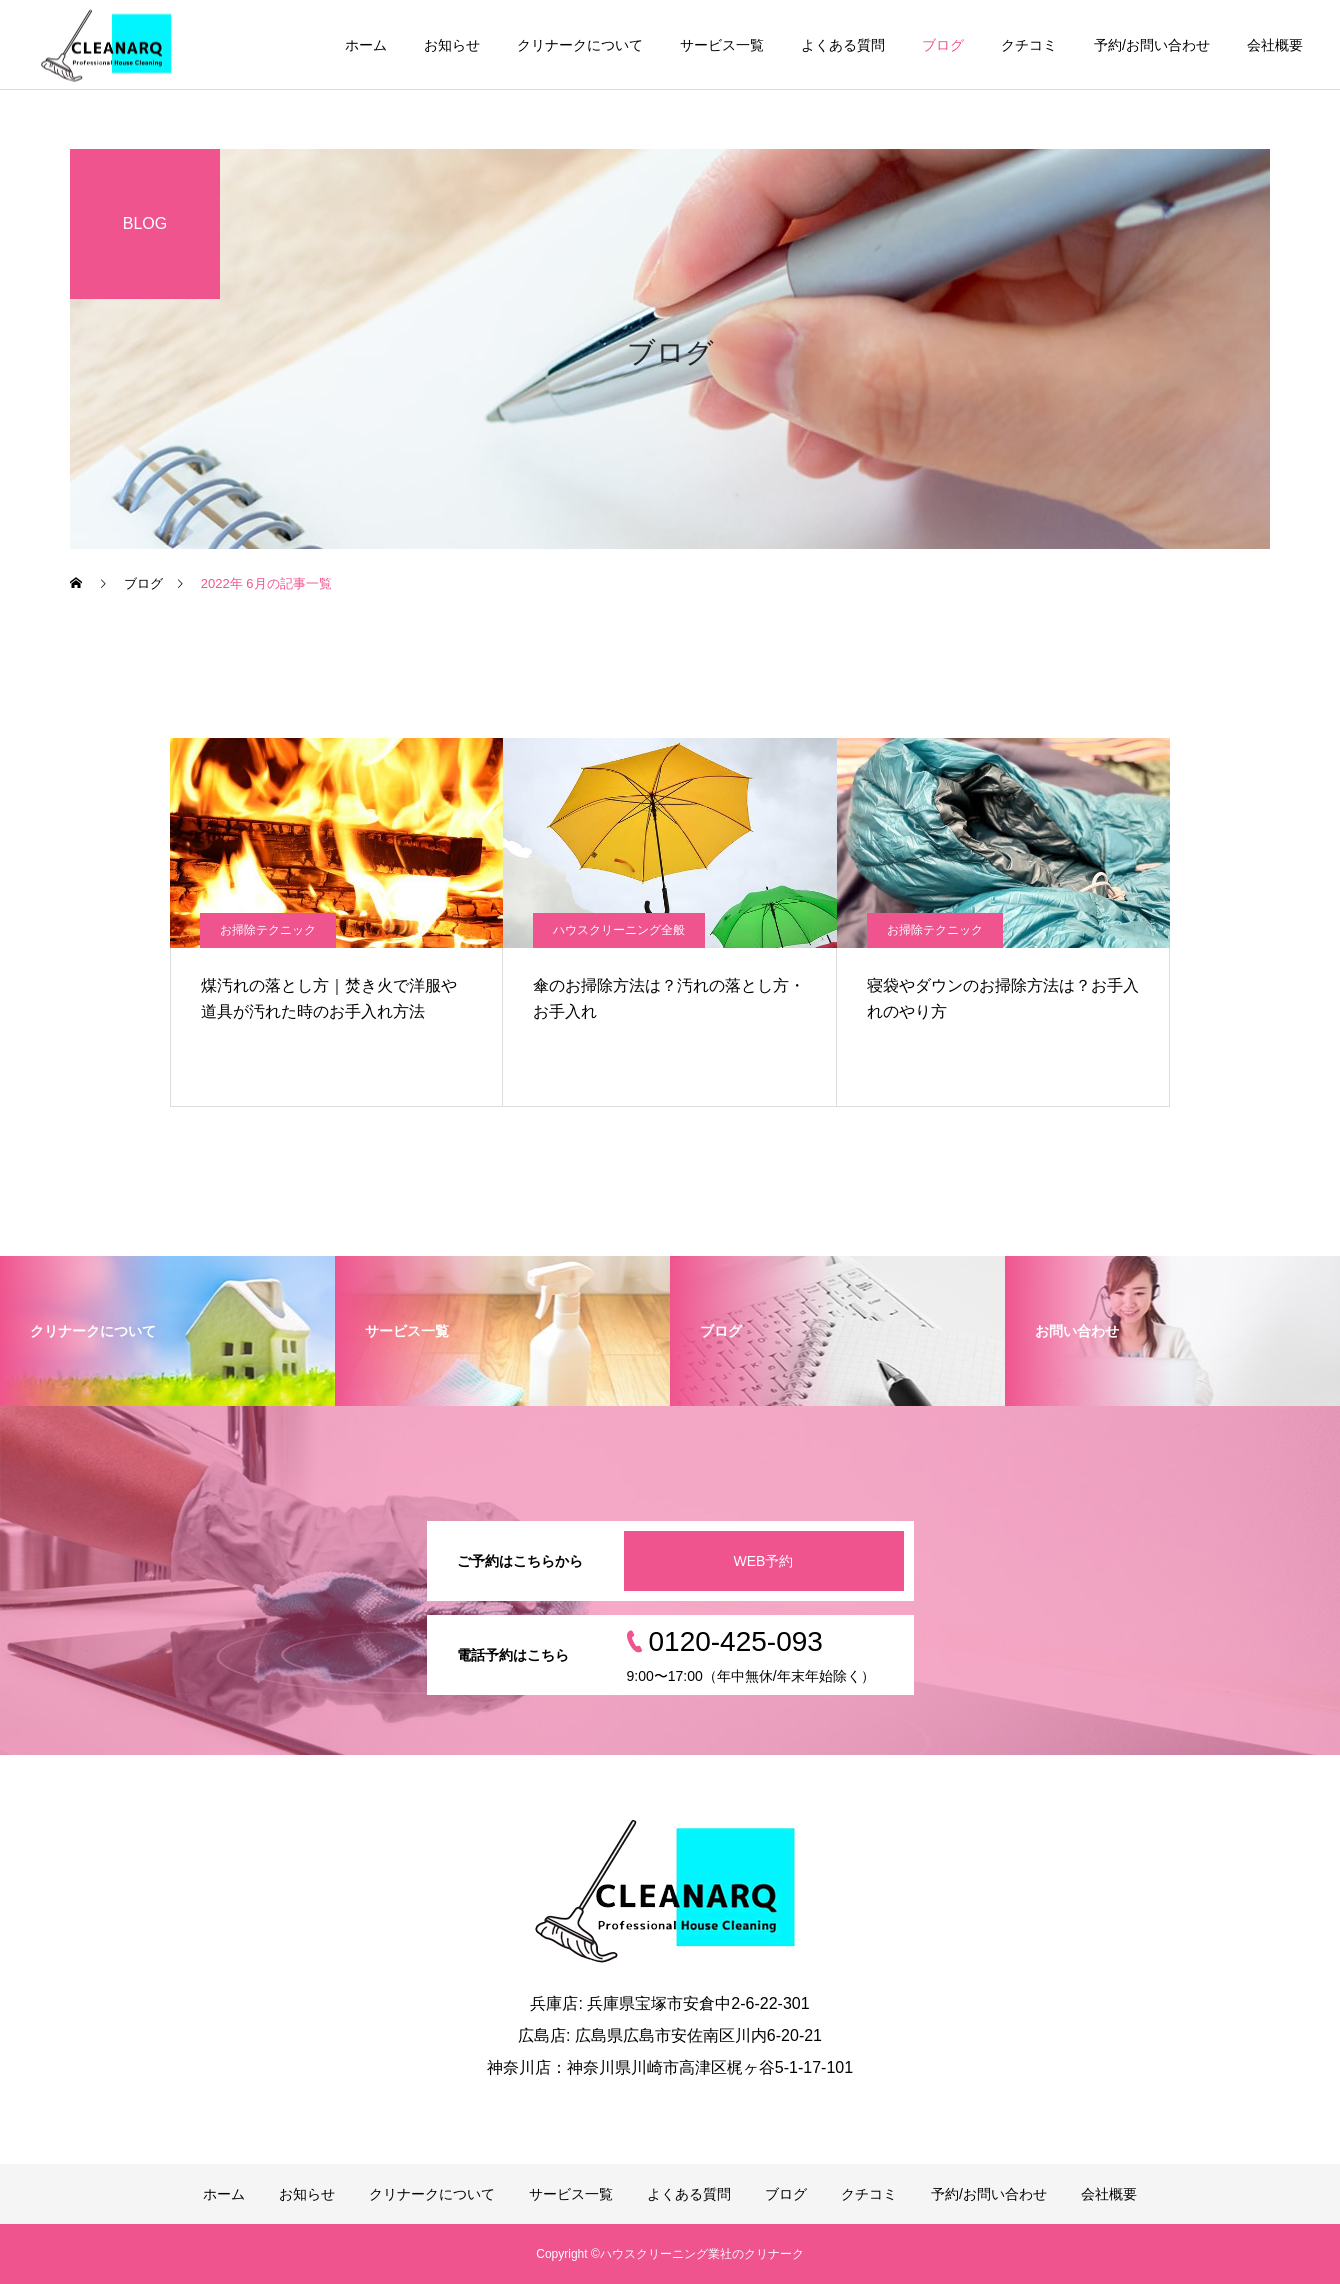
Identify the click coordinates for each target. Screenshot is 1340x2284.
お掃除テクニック (268, 930)
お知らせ (452, 45)
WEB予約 (764, 1561)
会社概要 (1275, 45)
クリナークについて (580, 45)
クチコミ (1029, 45)
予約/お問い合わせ (1152, 45)
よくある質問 (843, 45)
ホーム (366, 45)
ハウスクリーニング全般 (619, 930)
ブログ (943, 45)
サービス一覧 (722, 45)
